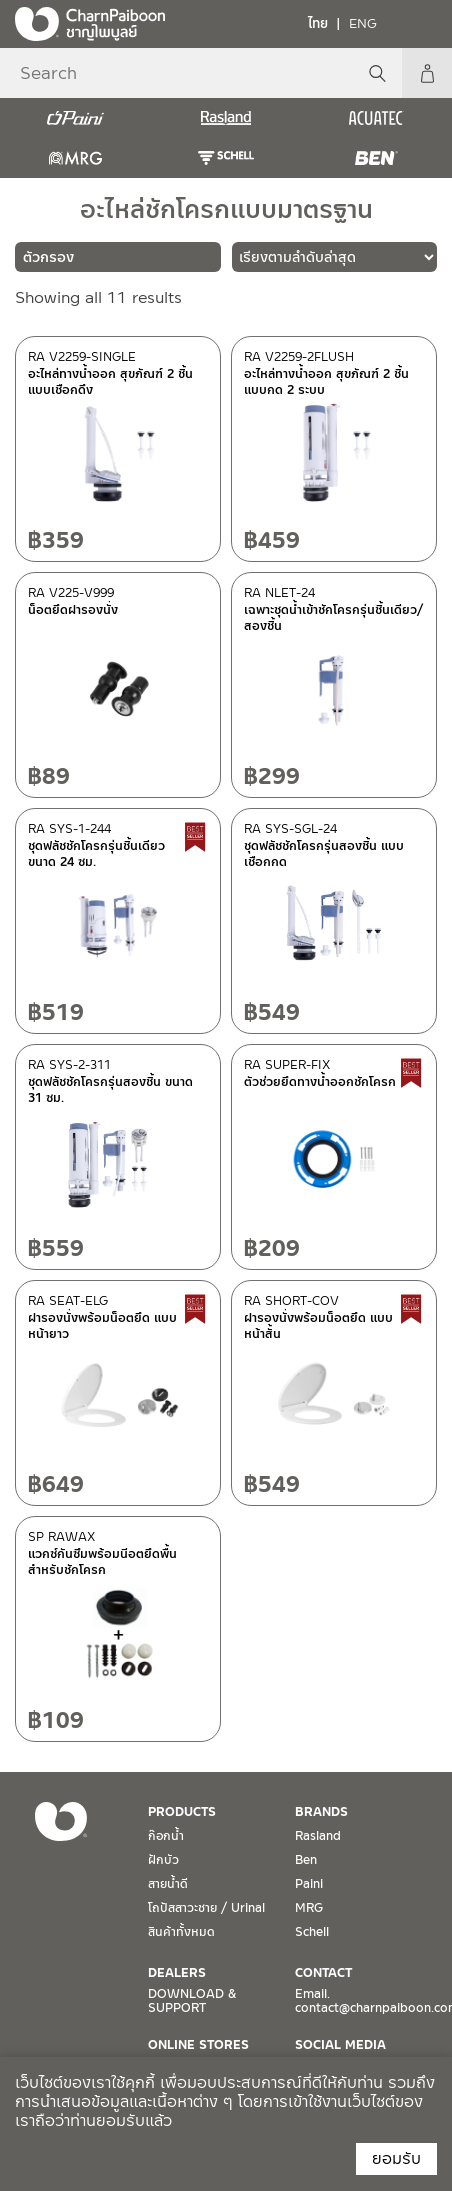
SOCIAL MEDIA (340, 2045)
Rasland (318, 1836)
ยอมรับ (396, 2158)
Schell (312, 1932)
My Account (427, 73)
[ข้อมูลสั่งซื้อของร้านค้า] (334, 257)
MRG (309, 1908)
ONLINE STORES (198, 2045)
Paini (309, 1884)
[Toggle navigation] (422, 23)
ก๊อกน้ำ (166, 1836)
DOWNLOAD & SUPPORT (192, 2001)
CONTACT (323, 1973)
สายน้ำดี (168, 1884)
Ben (306, 1860)
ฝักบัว (163, 1860)
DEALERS (177, 1973)
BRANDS (321, 1812)
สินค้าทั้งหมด (181, 1932)
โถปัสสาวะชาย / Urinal (206, 1908)
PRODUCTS (182, 1812)
